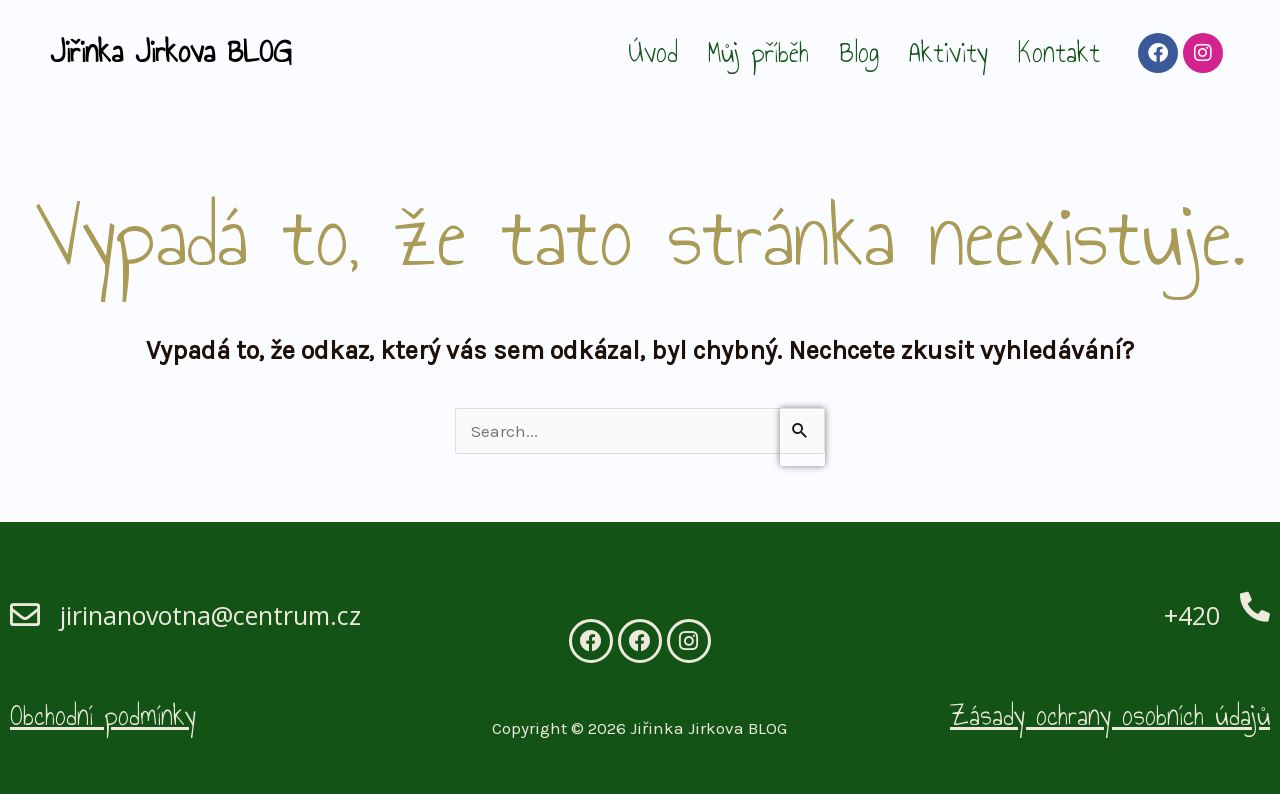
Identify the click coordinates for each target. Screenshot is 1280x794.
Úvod (653, 52)
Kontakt (1059, 52)
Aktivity (948, 52)
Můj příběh (758, 52)
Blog (859, 52)
